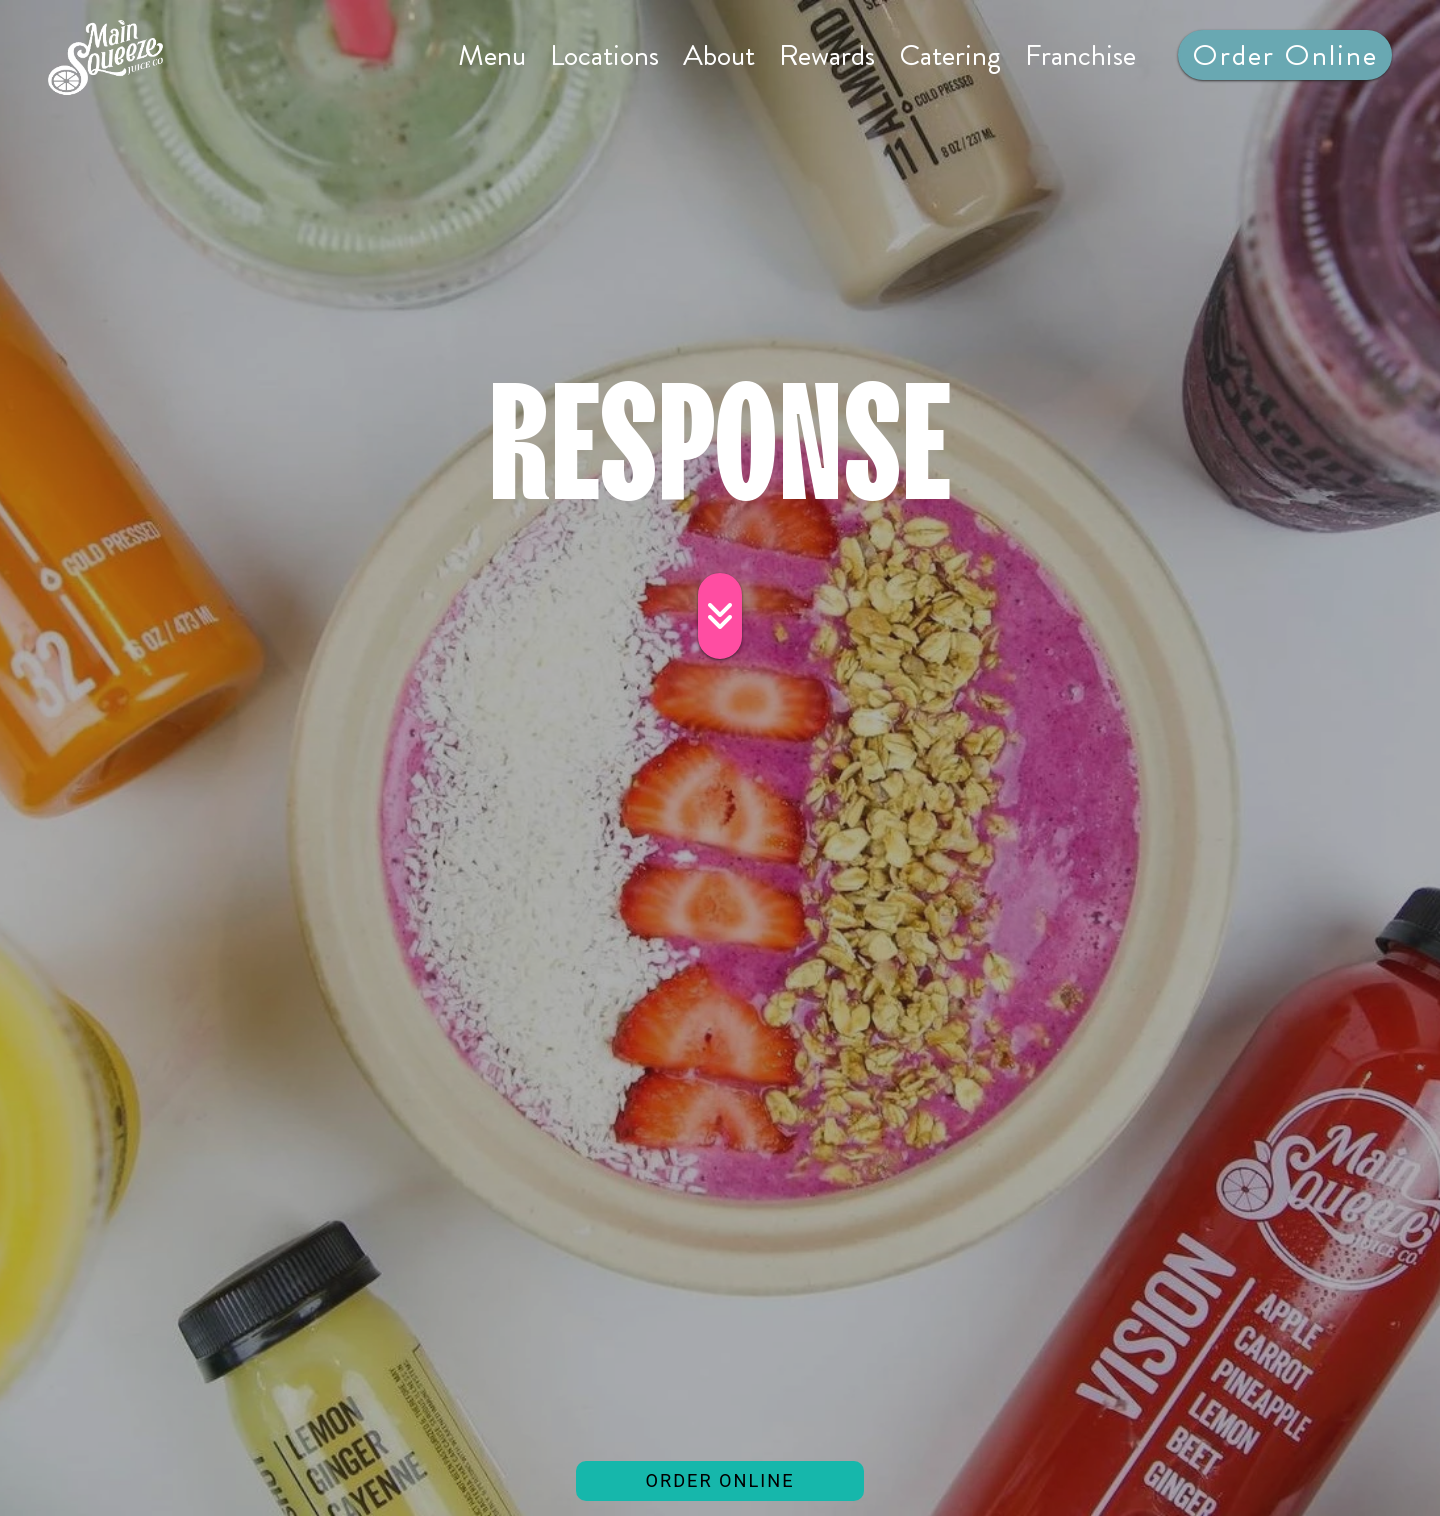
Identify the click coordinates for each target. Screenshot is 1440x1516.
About (719, 55)
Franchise (1080, 55)
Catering (950, 55)
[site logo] (105, 57)
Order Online (1292, 54)
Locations (604, 55)
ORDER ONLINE (754, 1485)
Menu (492, 55)
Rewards (827, 55)
